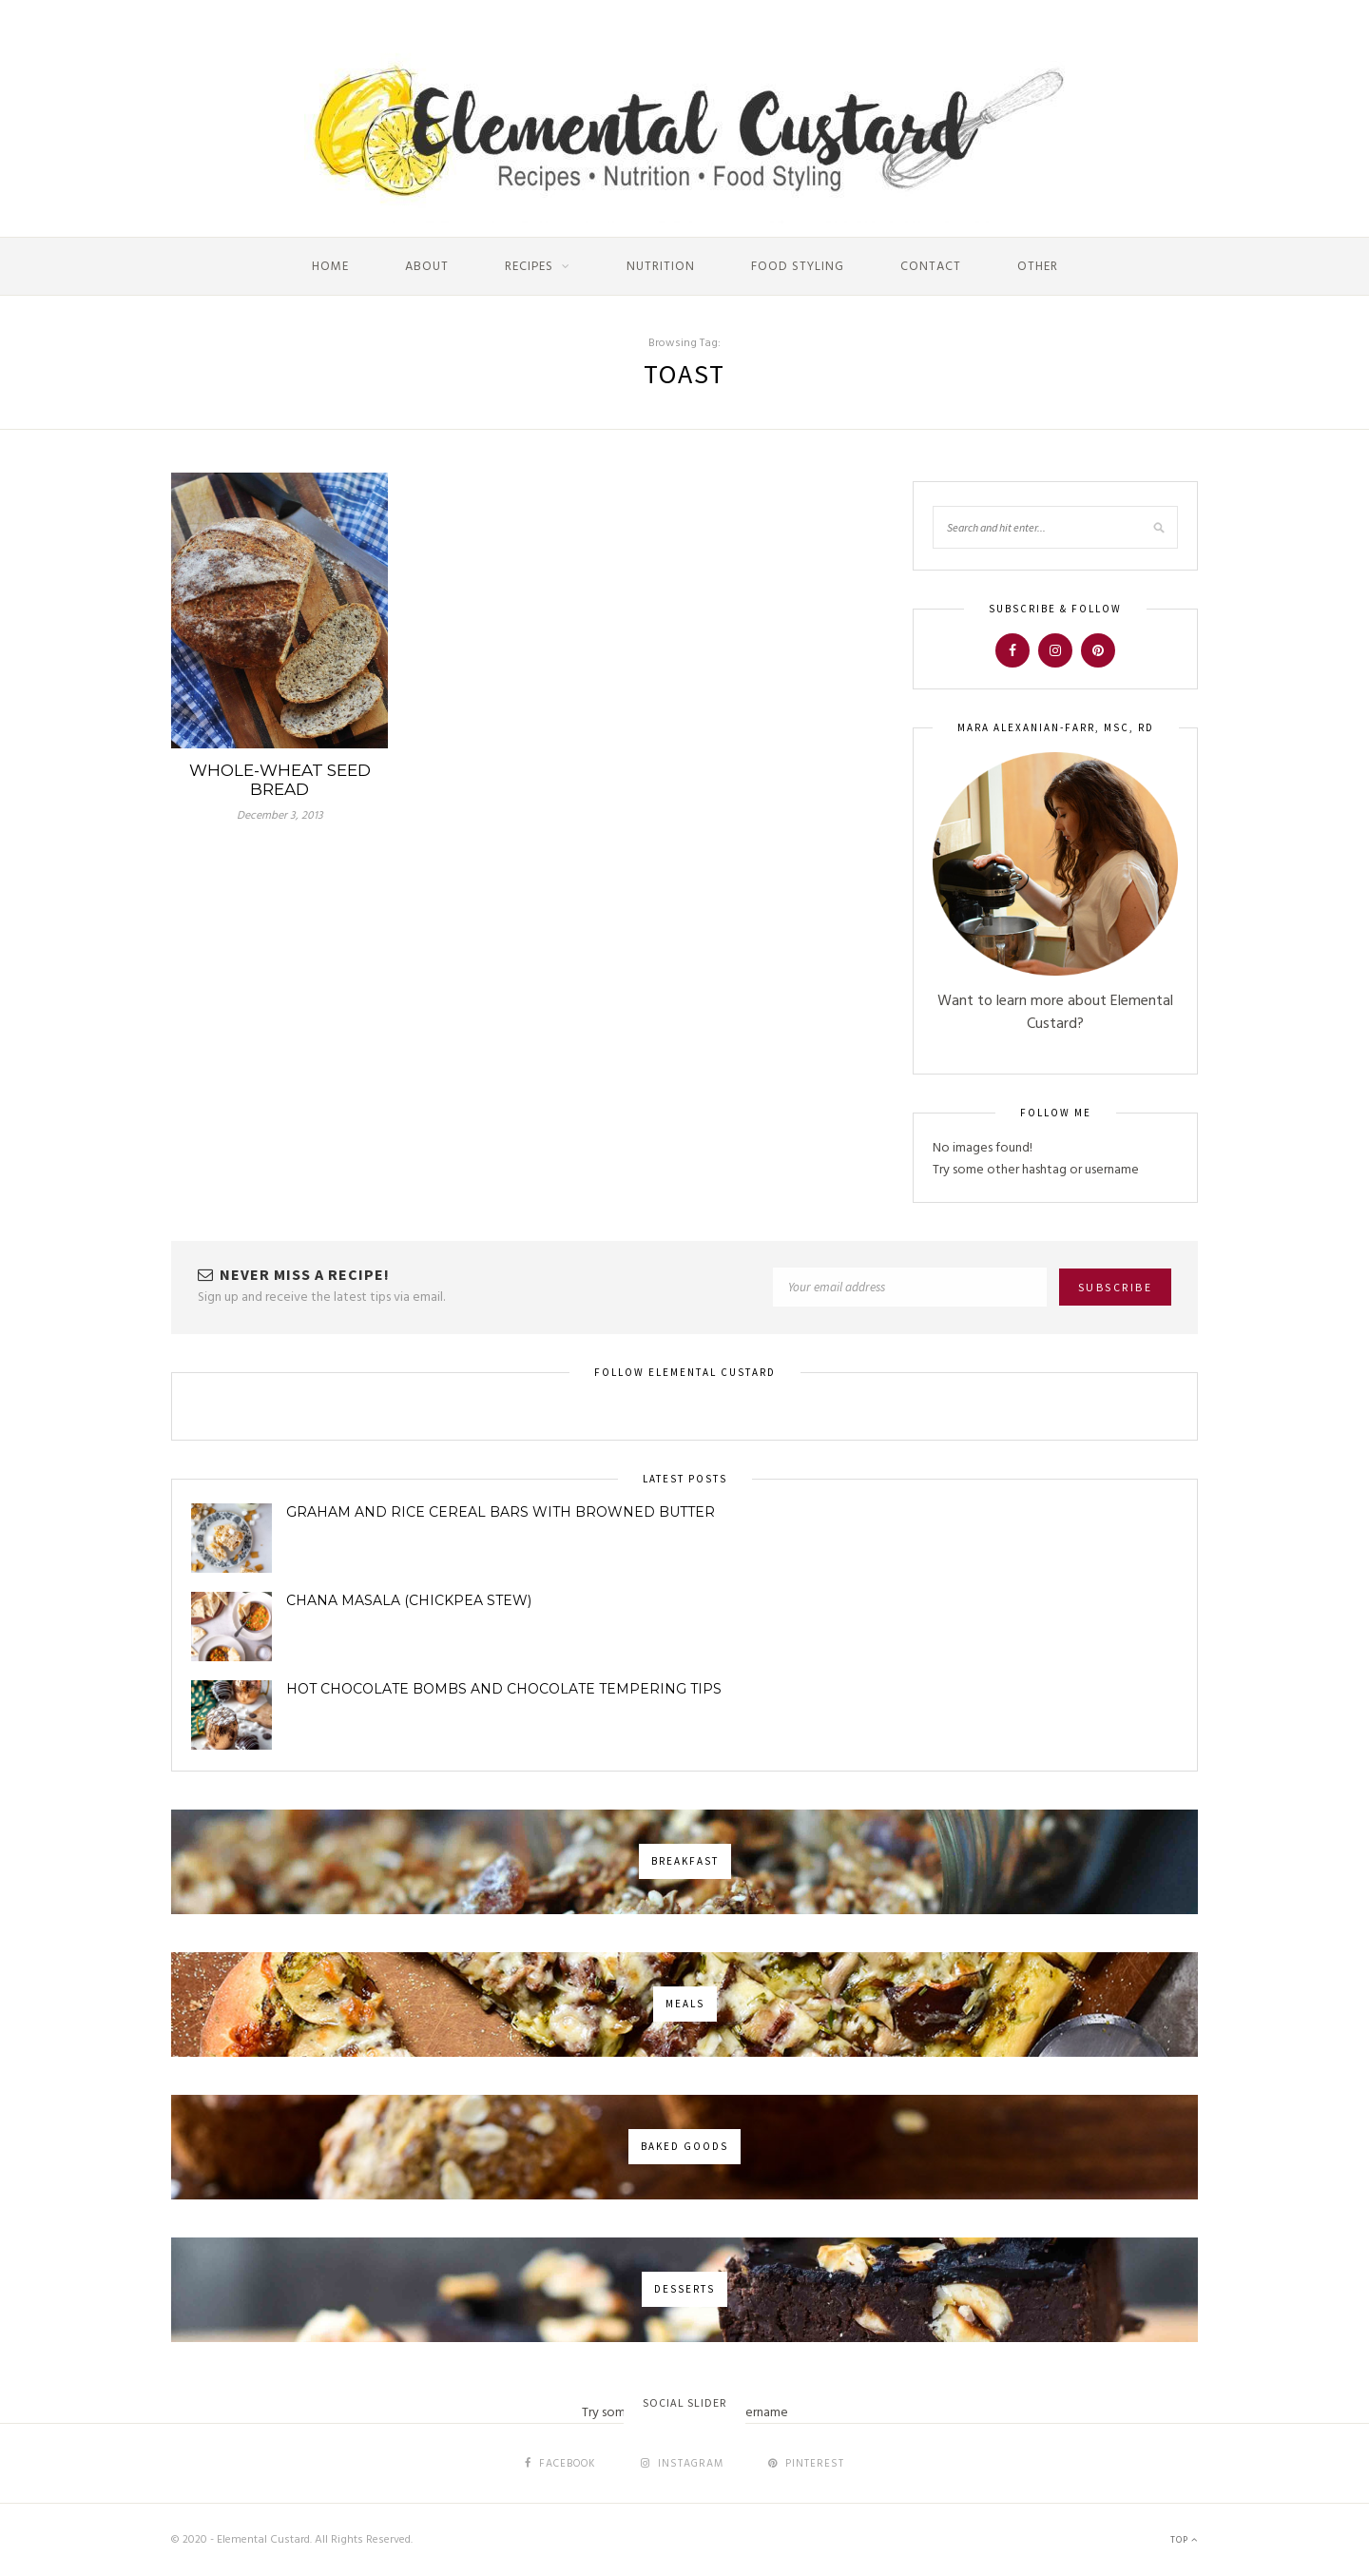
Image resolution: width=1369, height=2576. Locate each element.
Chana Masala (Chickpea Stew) (408, 1600)
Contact (930, 267)
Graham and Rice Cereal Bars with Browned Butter (500, 1511)
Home (330, 267)
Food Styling (797, 267)
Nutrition (661, 267)
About (427, 267)
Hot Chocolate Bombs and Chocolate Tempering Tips (504, 1688)
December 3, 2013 (280, 815)
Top (1184, 2539)
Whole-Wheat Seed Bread (280, 780)
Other (1037, 267)
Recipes (529, 267)
